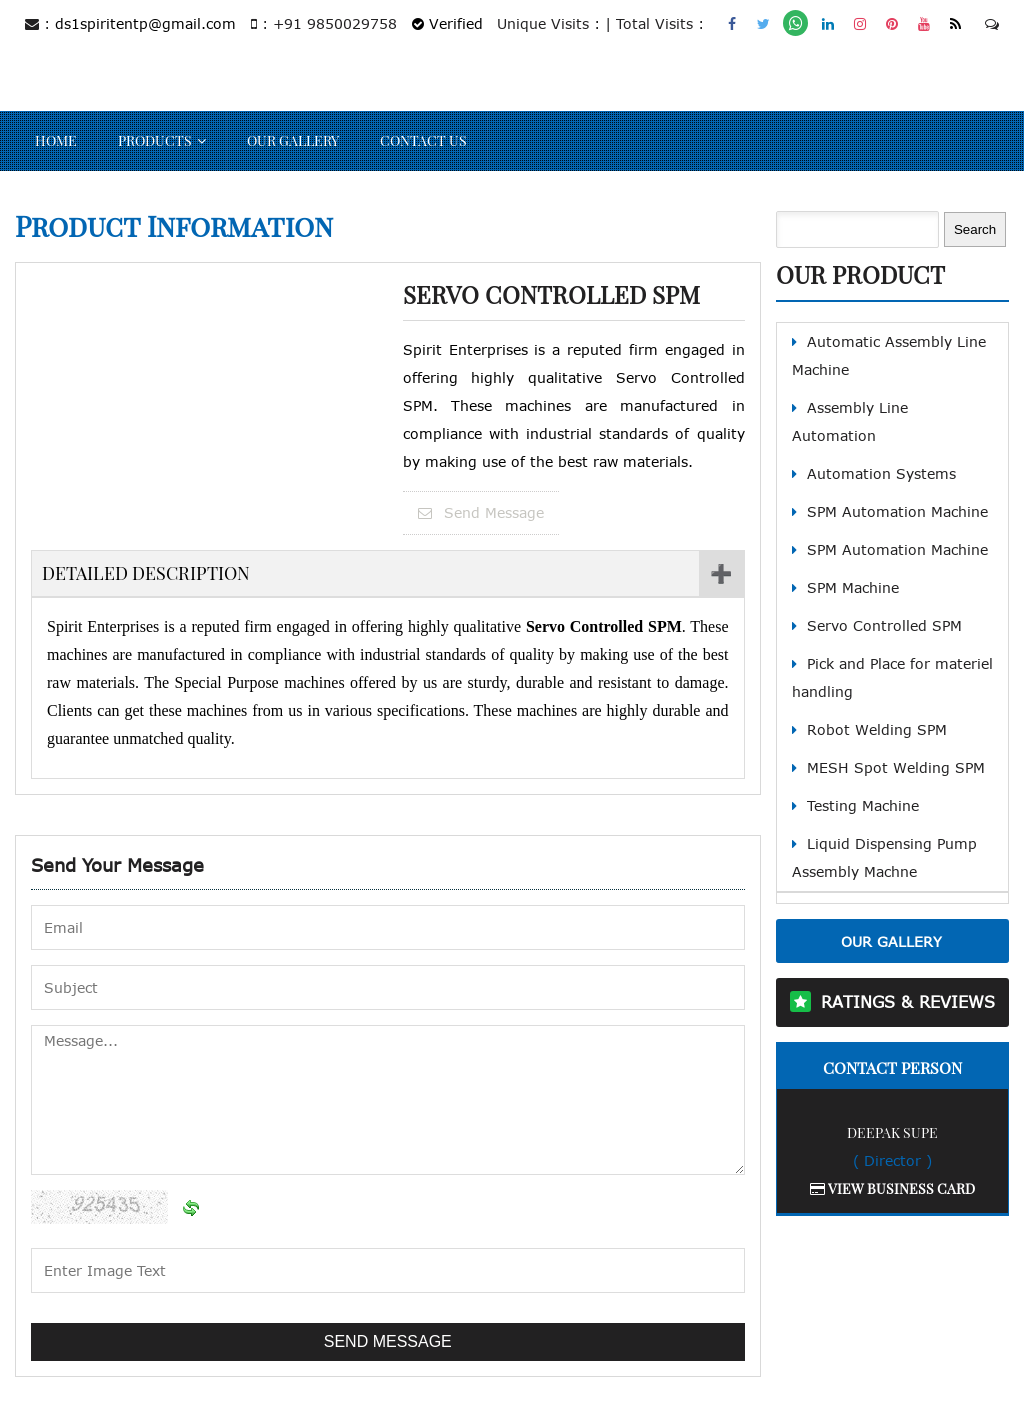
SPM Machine (853, 587)
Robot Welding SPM (877, 729)
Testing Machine (863, 805)
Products (155, 140)
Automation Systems (881, 473)
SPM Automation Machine (897, 511)
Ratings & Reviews (908, 1002)
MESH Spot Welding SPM (896, 767)
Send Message (481, 512)
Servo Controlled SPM (884, 625)
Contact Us (423, 140)
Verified (447, 23)
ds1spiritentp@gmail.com (145, 23)
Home (56, 140)
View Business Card (892, 1188)
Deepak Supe (892, 1132)
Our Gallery (293, 140)
